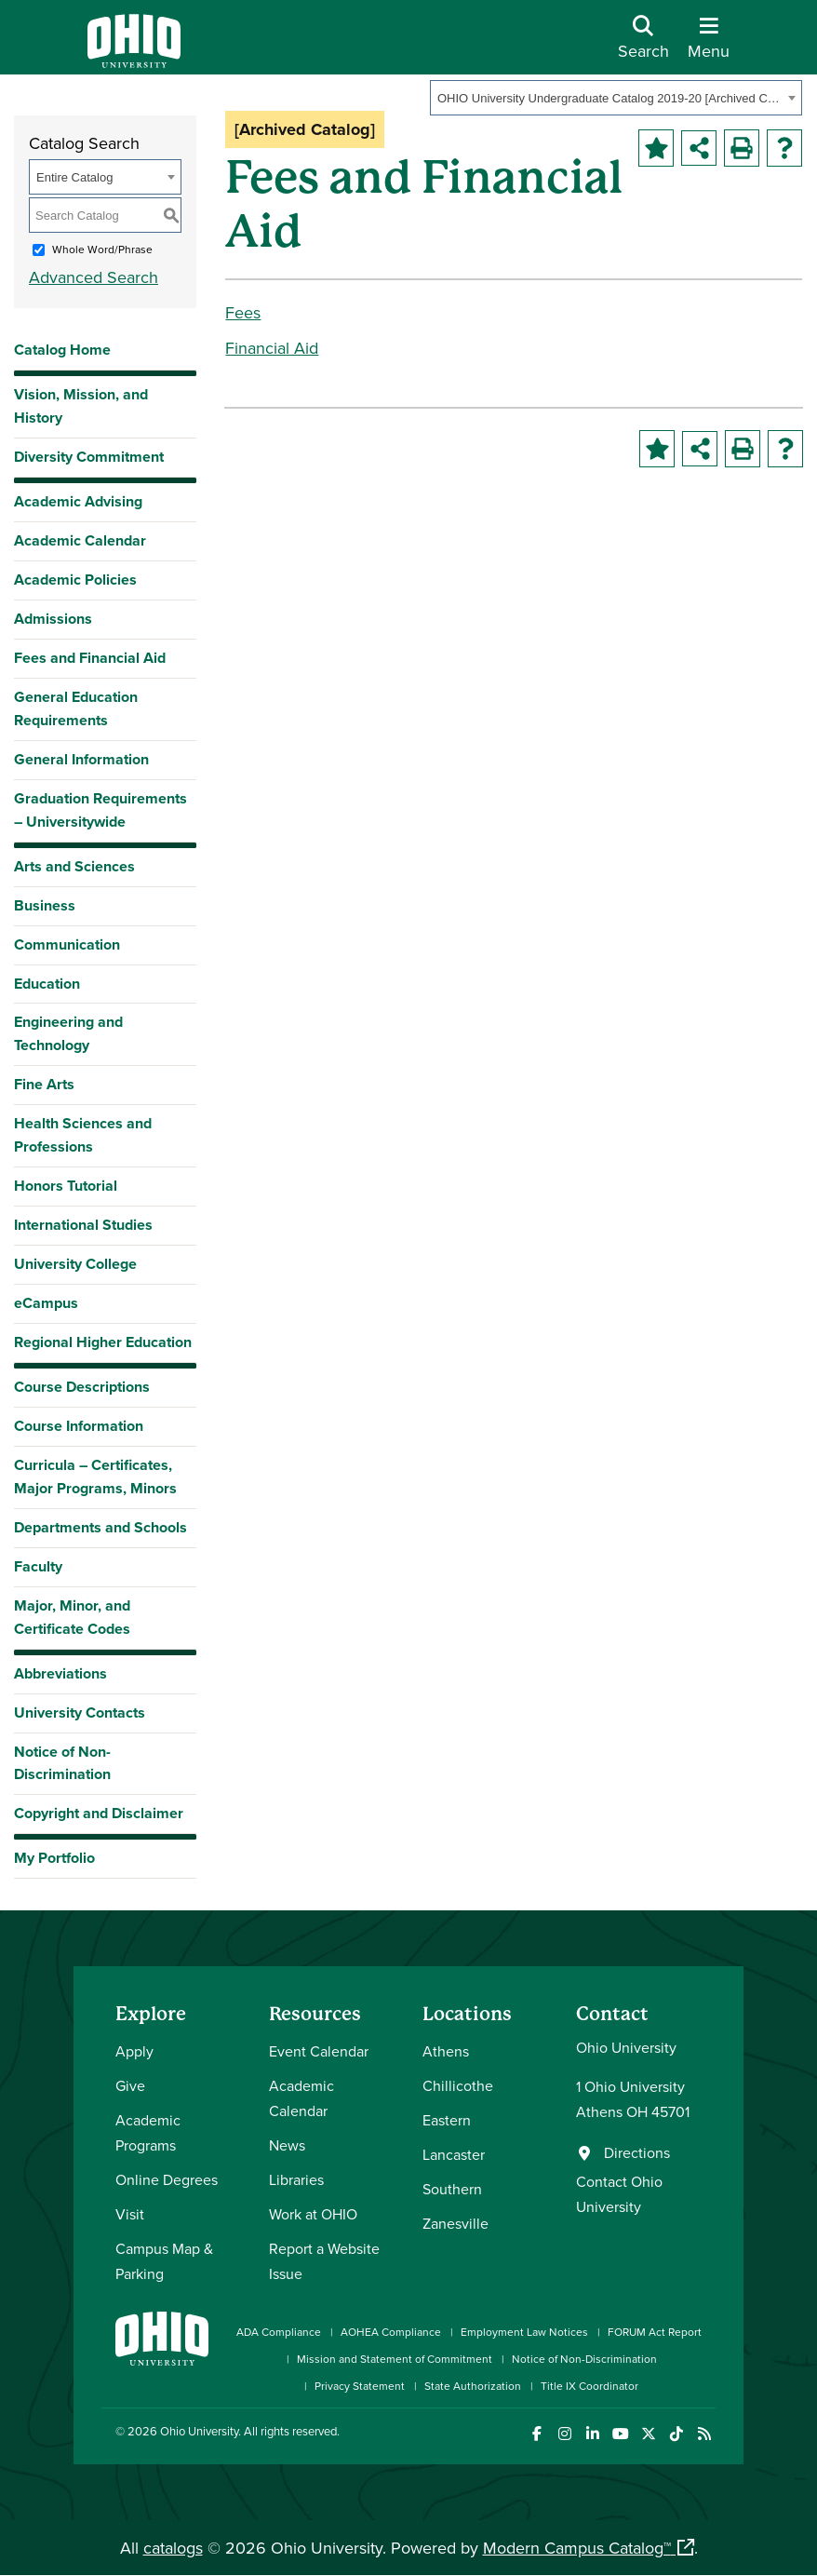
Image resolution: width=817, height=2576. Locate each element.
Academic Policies (75, 579)
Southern (452, 2188)
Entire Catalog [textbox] (74, 177)
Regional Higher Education (103, 1342)
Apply (134, 2051)
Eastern (446, 2120)
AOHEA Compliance (391, 2332)
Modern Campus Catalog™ (577, 2547)
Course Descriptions (82, 1386)
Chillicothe (457, 2085)
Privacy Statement (360, 2386)
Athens (445, 2051)
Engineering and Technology (68, 1033)
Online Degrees (166, 2179)
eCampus (46, 1303)
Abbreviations (60, 1673)
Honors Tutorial (65, 1185)
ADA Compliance (278, 2332)
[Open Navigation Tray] (709, 44)
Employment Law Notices (524, 2332)
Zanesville (455, 2223)
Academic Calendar (80, 540)
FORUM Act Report (655, 2332)
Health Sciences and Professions (83, 1135)
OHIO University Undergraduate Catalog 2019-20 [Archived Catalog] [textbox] (610, 98)
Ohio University (199, 2430)
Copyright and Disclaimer (98, 1813)
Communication (67, 944)
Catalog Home (62, 349)
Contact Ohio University (619, 2194)
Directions (637, 2152)
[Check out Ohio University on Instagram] (564, 2434)
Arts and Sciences (74, 866)
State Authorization (472, 2386)
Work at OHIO (313, 2214)
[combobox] (616, 97)
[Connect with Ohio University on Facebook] (536, 2434)
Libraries (296, 2179)
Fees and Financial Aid (90, 657)
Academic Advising (78, 501)
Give (130, 2085)
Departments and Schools (100, 1527)
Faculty (38, 1566)
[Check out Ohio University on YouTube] (620, 2434)
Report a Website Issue (324, 2261)
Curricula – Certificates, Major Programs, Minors (95, 1476)
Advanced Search (93, 277)
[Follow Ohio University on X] (648, 2434)
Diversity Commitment (89, 456)
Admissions (53, 618)
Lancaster (453, 2154)
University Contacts (79, 1712)
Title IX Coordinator (589, 2386)
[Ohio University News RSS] (704, 2434)
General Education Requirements (76, 708)
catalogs (173, 2547)
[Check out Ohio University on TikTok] (676, 2434)
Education (47, 983)
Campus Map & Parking (164, 2261)
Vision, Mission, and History (81, 406)
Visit (129, 2214)
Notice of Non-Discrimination (62, 1763)
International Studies (83, 1224)
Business (44, 905)
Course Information (78, 1425)
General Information (81, 759)
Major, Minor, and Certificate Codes (72, 1617)
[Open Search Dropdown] (643, 44)
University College (75, 1264)
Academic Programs (148, 2132)
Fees (243, 312)
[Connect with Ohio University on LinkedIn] (592, 2434)
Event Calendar (318, 2051)
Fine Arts (44, 1084)
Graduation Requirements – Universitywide (100, 810)
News (287, 2145)
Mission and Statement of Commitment (394, 2359)
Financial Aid (271, 347)
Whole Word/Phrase (102, 249)
